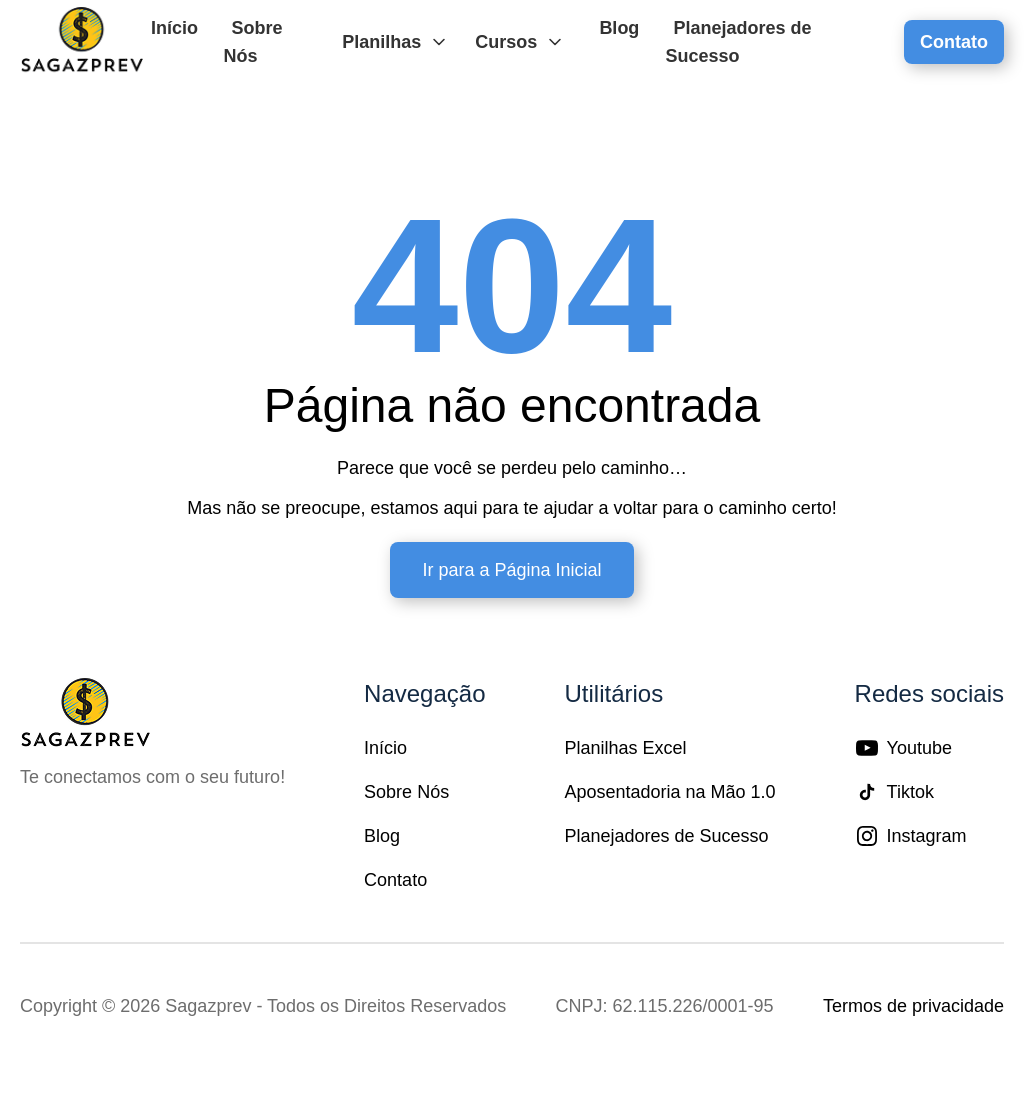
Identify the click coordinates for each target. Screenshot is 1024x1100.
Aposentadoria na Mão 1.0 (669, 792)
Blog (619, 28)
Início (174, 28)
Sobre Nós (252, 42)
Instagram (911, 836)
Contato (954, 42)
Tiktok (894, 792)
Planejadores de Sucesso (738, 42)
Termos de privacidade (913, 1006)
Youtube (903, 748)
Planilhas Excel (625, 748)
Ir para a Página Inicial (511, 570)
